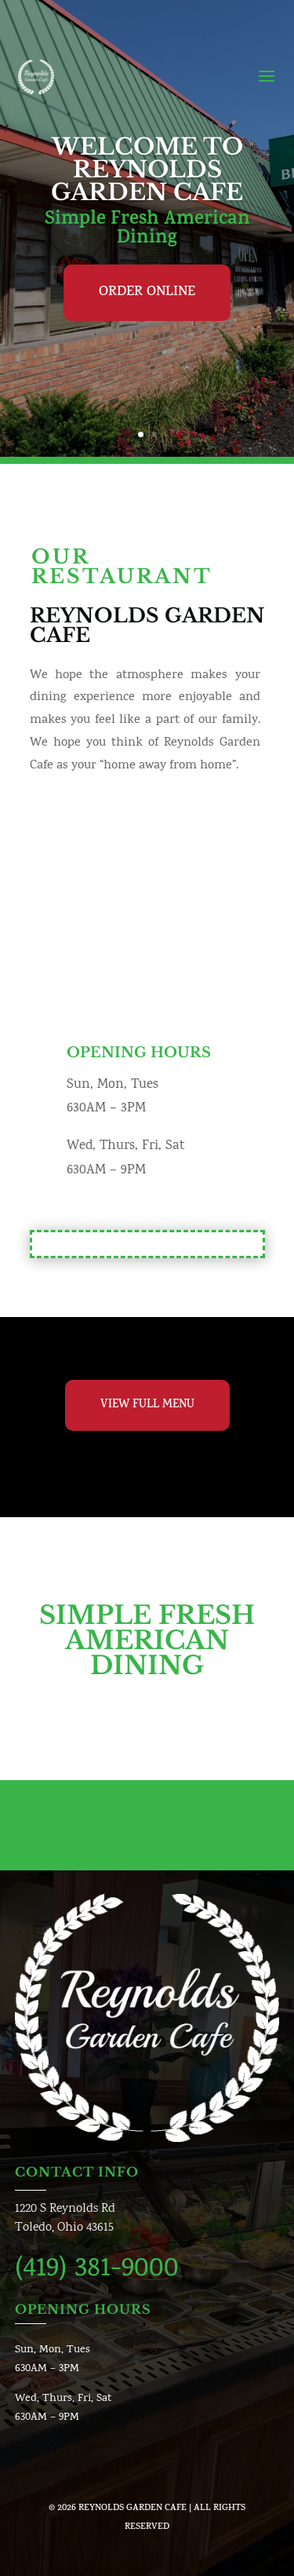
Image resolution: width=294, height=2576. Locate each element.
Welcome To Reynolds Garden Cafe (147, 169)
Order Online (147, 293)
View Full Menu (147, 1405)
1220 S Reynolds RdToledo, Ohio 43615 (65, 2218)
